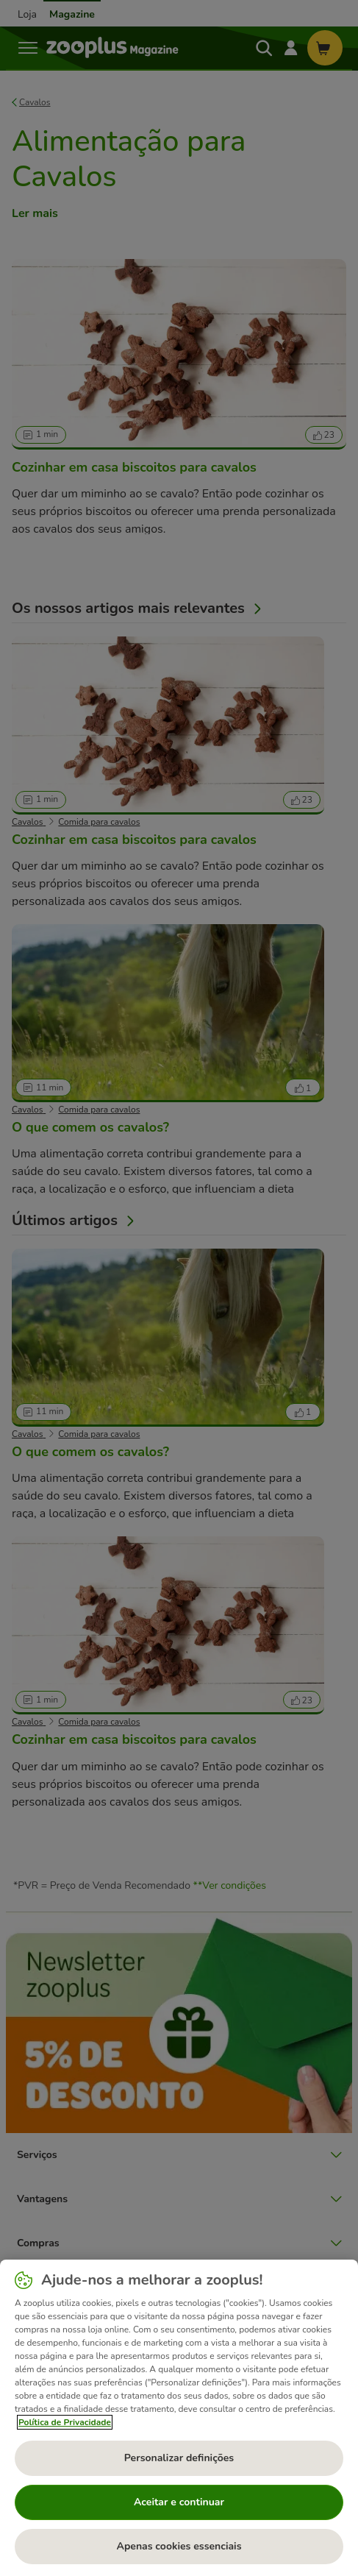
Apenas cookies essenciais (178, 2546)
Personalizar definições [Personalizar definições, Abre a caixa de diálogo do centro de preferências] (179, 2458)
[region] (179, 2418)
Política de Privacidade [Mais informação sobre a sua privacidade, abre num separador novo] (64, 2422)
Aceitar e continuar (179, 2502)
